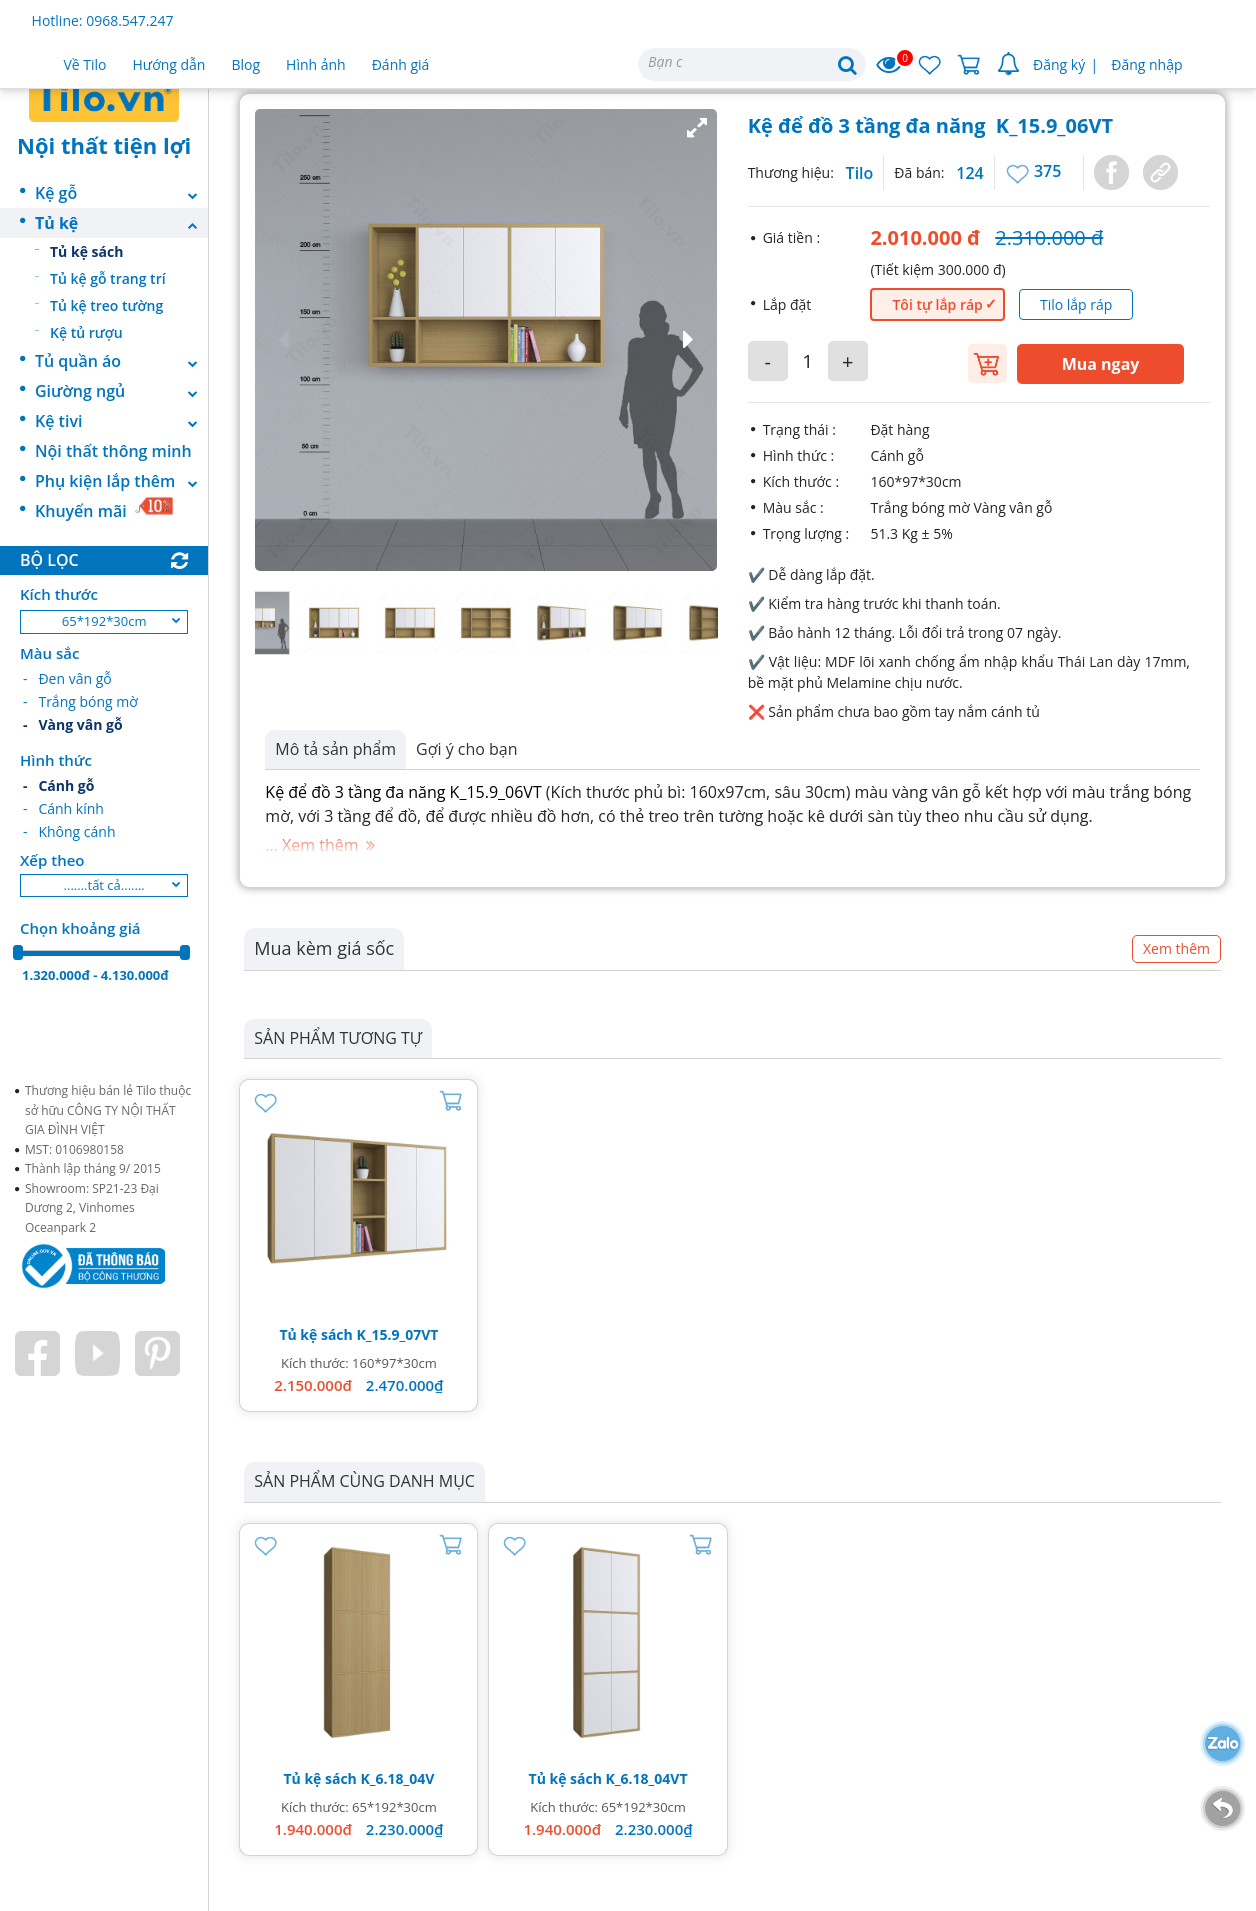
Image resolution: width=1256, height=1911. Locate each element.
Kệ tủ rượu (86, 332)
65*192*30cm (104, 621)
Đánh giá (401, 64)
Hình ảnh (316, 64)
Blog (245, 64)
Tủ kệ (121, 223)
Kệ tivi (121, 421)
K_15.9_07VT (397, 1334)
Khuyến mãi (104, 509)
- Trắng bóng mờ (80, 701)
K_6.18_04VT (647, 1778)
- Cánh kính (63, 808)
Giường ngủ (121, 391)
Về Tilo (85, 64)
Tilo (860, 173)
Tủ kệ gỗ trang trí (108, 278)
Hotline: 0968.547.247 (103, 20)
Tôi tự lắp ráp (937, 304)
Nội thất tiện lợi (104, 145)
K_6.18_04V (397, 1778)
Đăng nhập (1146, 64)
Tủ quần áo (121, 361)
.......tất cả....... (104, 885)
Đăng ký (1059, 64)
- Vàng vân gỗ (73, 724)
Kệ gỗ (121, 193)
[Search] (752, 64)
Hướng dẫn (169, 64)
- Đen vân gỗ (67, 678)
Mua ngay (1101, 364)
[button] (486, 340)
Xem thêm (1176, 948)
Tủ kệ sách (86, 251)
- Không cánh (69, 831)
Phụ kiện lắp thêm (121, 481)
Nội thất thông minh (113, 451)
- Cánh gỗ (58, 785)
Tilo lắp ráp (1076, 304)
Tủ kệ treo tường (106, 305)
